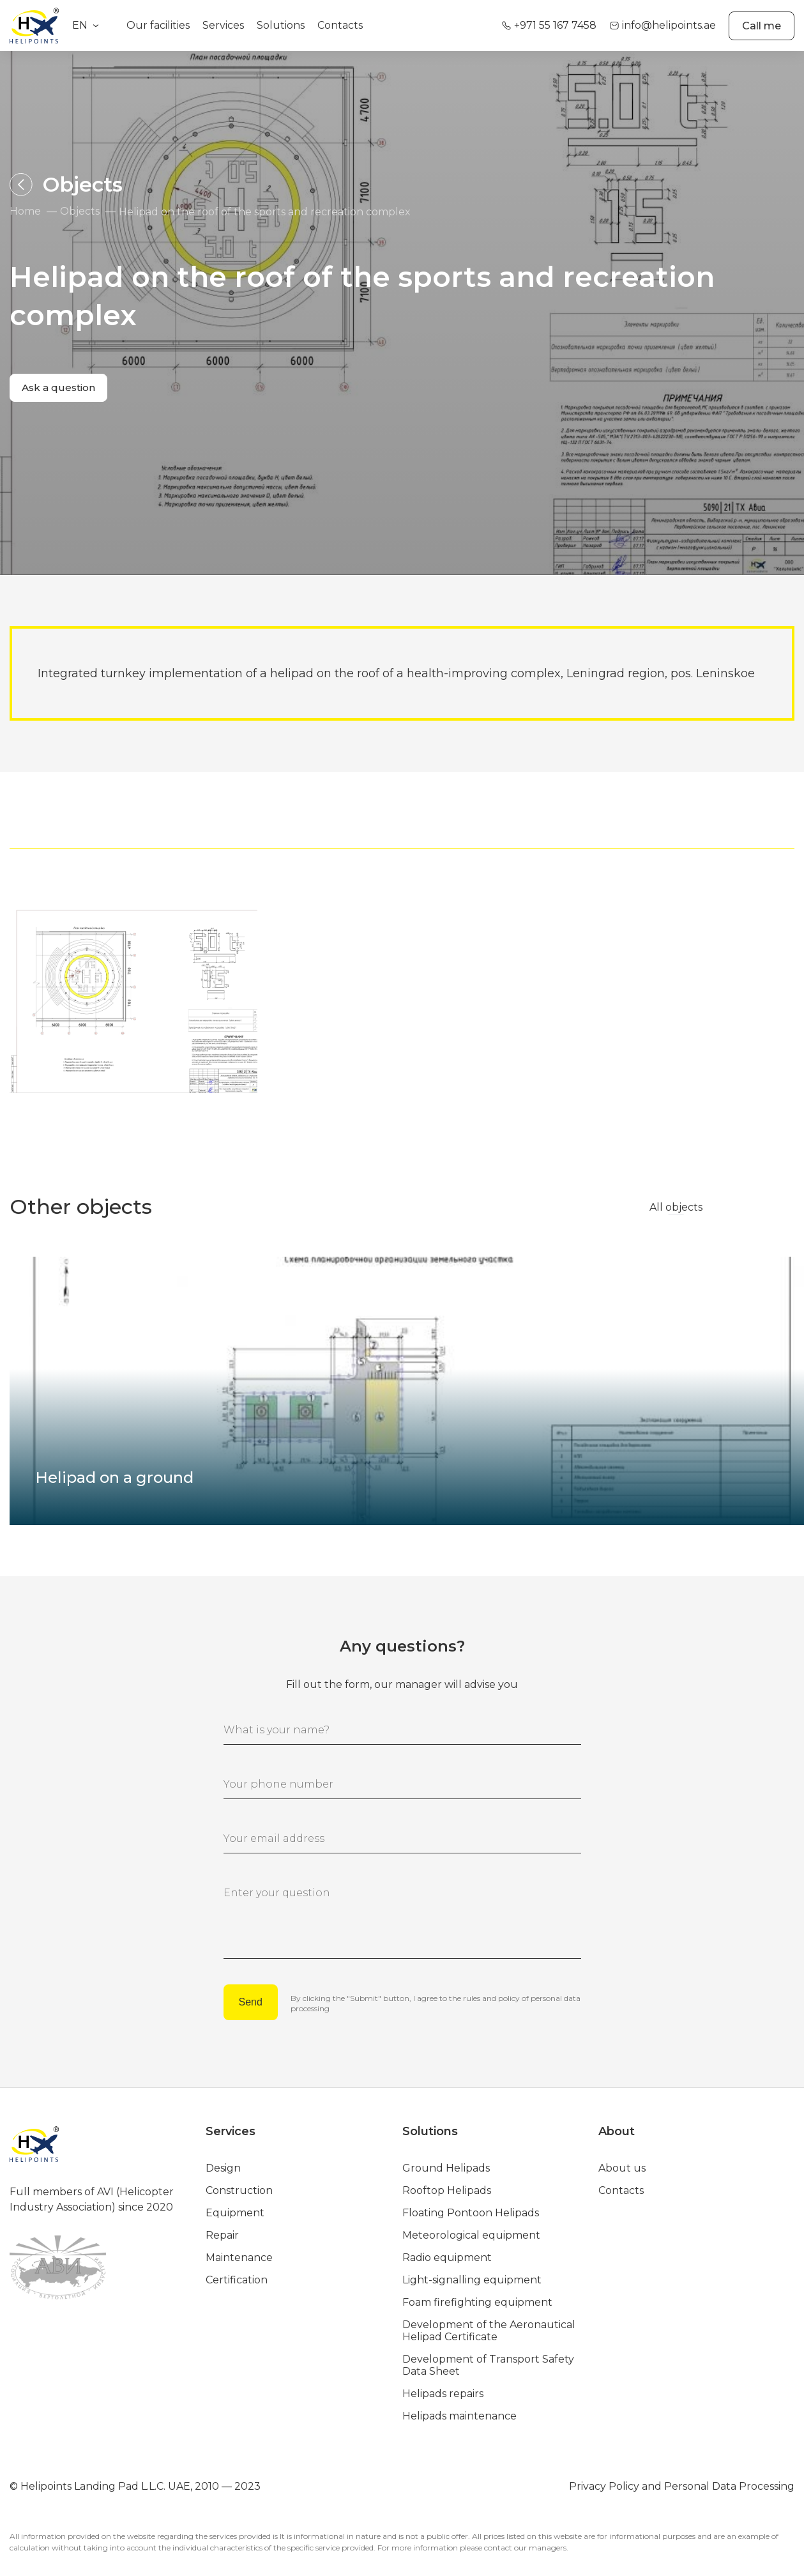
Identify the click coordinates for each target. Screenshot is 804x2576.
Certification (237, 2277)
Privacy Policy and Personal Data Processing (681, 2483)
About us (622, 2165)
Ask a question (61, 390)
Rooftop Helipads (446, 2187)
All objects (675, 1206)
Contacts (340, 25)
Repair (222, 2232)
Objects (80, 212)
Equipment (235, 2210)
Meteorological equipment (471, 2232)
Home (25, 212)
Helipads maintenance (459, 2413)
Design (223, 2165)
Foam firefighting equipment (477, 2299)
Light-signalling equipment (472, 2277)
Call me (761, 26)
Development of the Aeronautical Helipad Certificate (488, 2327)
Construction (239, 2187)
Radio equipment (447, 2254)
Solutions (281, 25)
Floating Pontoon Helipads (470, 2210)
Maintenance (239, 2254)
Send (250, 2002)
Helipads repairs (442, 2390)
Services (223, 25)
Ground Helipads (446, 2165)
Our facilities (158, 25)
